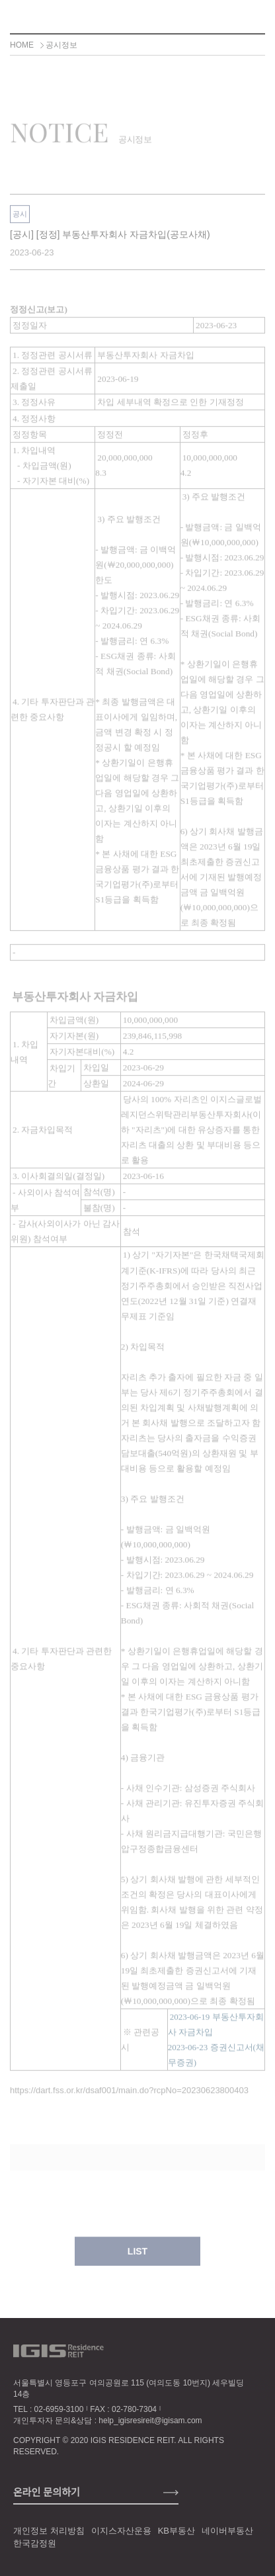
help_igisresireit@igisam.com (150, 2420)
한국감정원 (34, 2543)
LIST (137, 2258)
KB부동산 (176, 2531)
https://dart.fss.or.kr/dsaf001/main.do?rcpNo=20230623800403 (129, 2097)
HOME (22, 45)
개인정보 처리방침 (49, 2531)
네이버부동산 (227, 2531)
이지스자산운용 (121, 2531)
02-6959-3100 (59, 2409)
